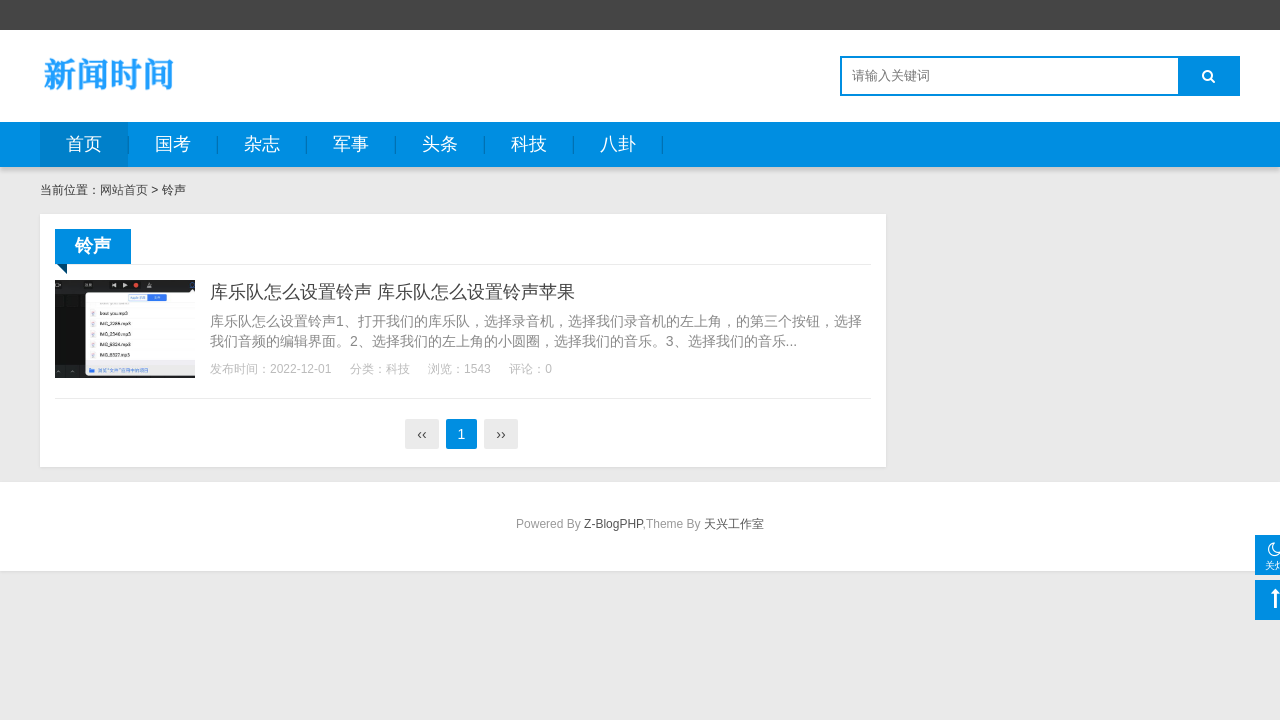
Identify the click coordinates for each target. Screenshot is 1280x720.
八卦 (618, 144)
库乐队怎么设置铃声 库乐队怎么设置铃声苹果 (392, 292)
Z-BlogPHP (613, 524)
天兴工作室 (734, 524)
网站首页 (124, 190)
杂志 (262, 144)
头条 (440, 144)
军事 (351, 144)
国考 (173, 144)
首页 (84, 144)
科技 (529, 144)
